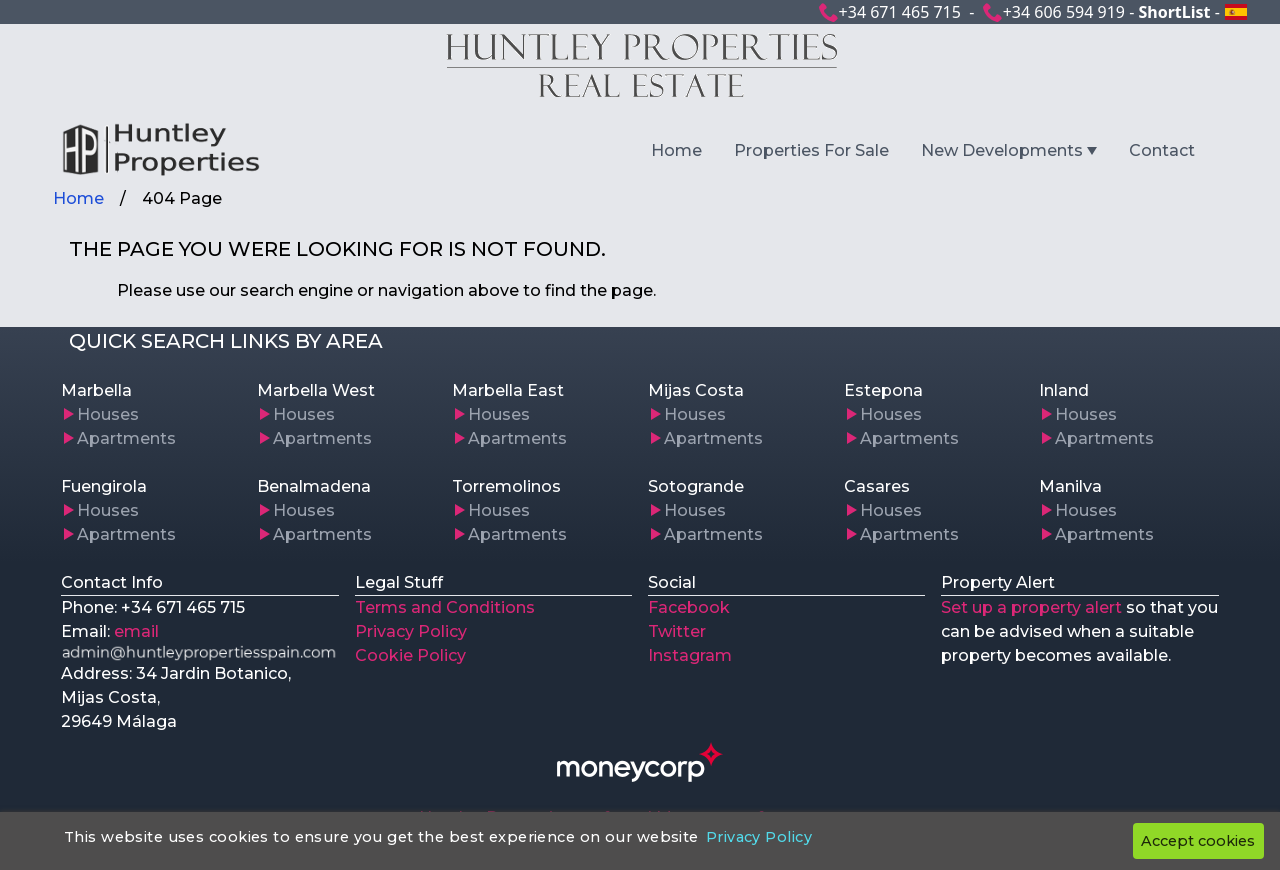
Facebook (689, 607)
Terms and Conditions (445, 607)
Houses (108, 414)
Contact (1162, 150)
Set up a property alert (1031, 607)
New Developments (1002, 150)
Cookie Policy (410, 655)
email (136, 631)
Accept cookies (1198, 841)
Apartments (126, 438)
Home (676, 150)
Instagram (690, 655)
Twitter (677, 631)
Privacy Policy (411, 631)
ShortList (1174, 12)
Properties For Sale (811, 150)
